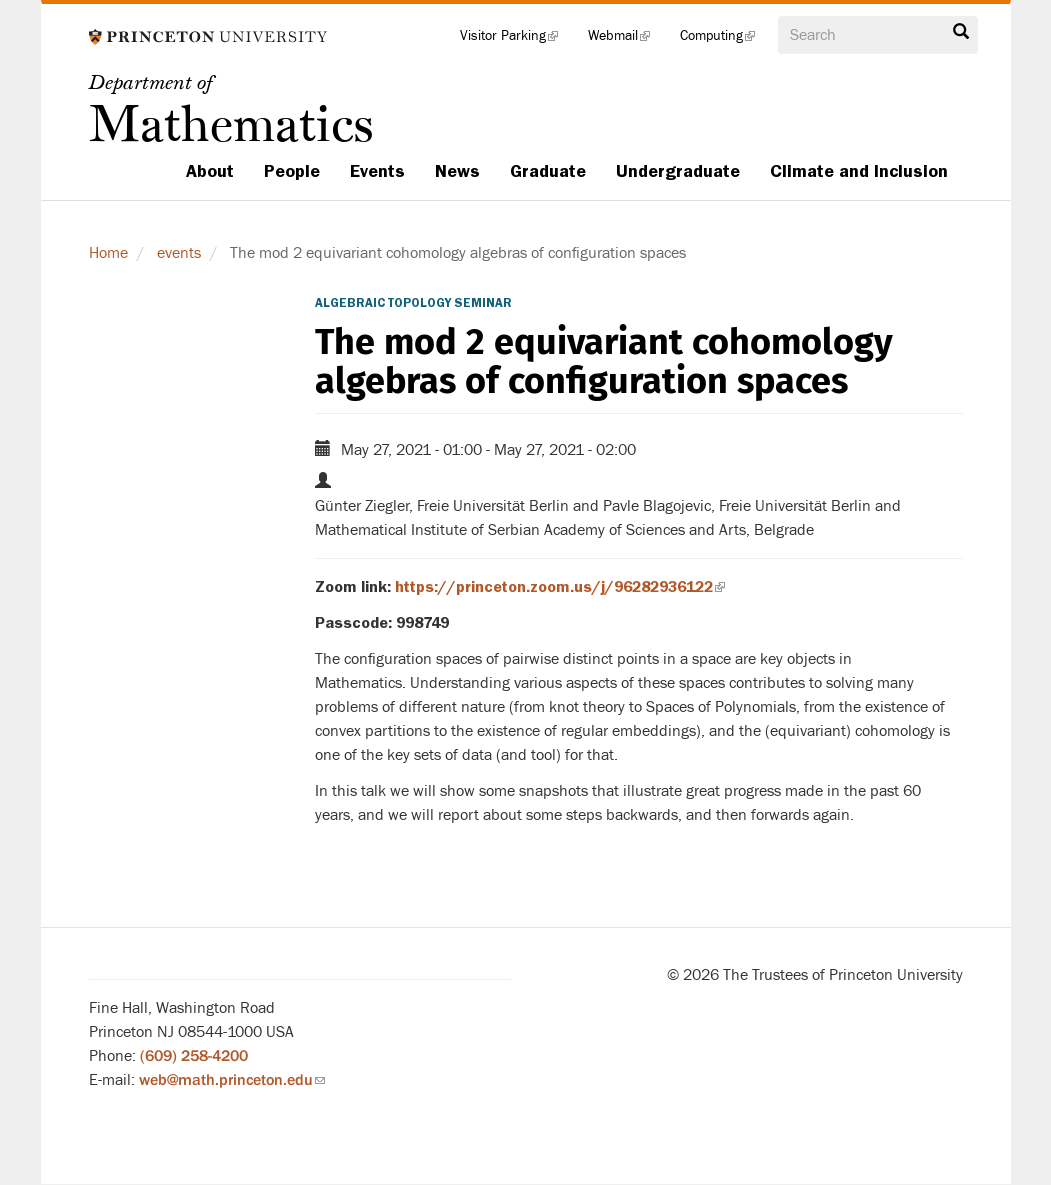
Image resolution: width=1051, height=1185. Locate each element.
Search (961, 32)
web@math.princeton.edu (232, 1080)
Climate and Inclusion (859, 171)
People (292, 171)
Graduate (548, 171)
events (179, 253)
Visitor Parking (516, 40)
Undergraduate (678, 171)
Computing (725, 40)
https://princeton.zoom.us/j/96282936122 (560, 587)
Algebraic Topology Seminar (413, 303)
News (457, 171)
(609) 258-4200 (194, 1056)
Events (377, 171)
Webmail (626, 40)
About (210, 171)
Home (108, 253)
